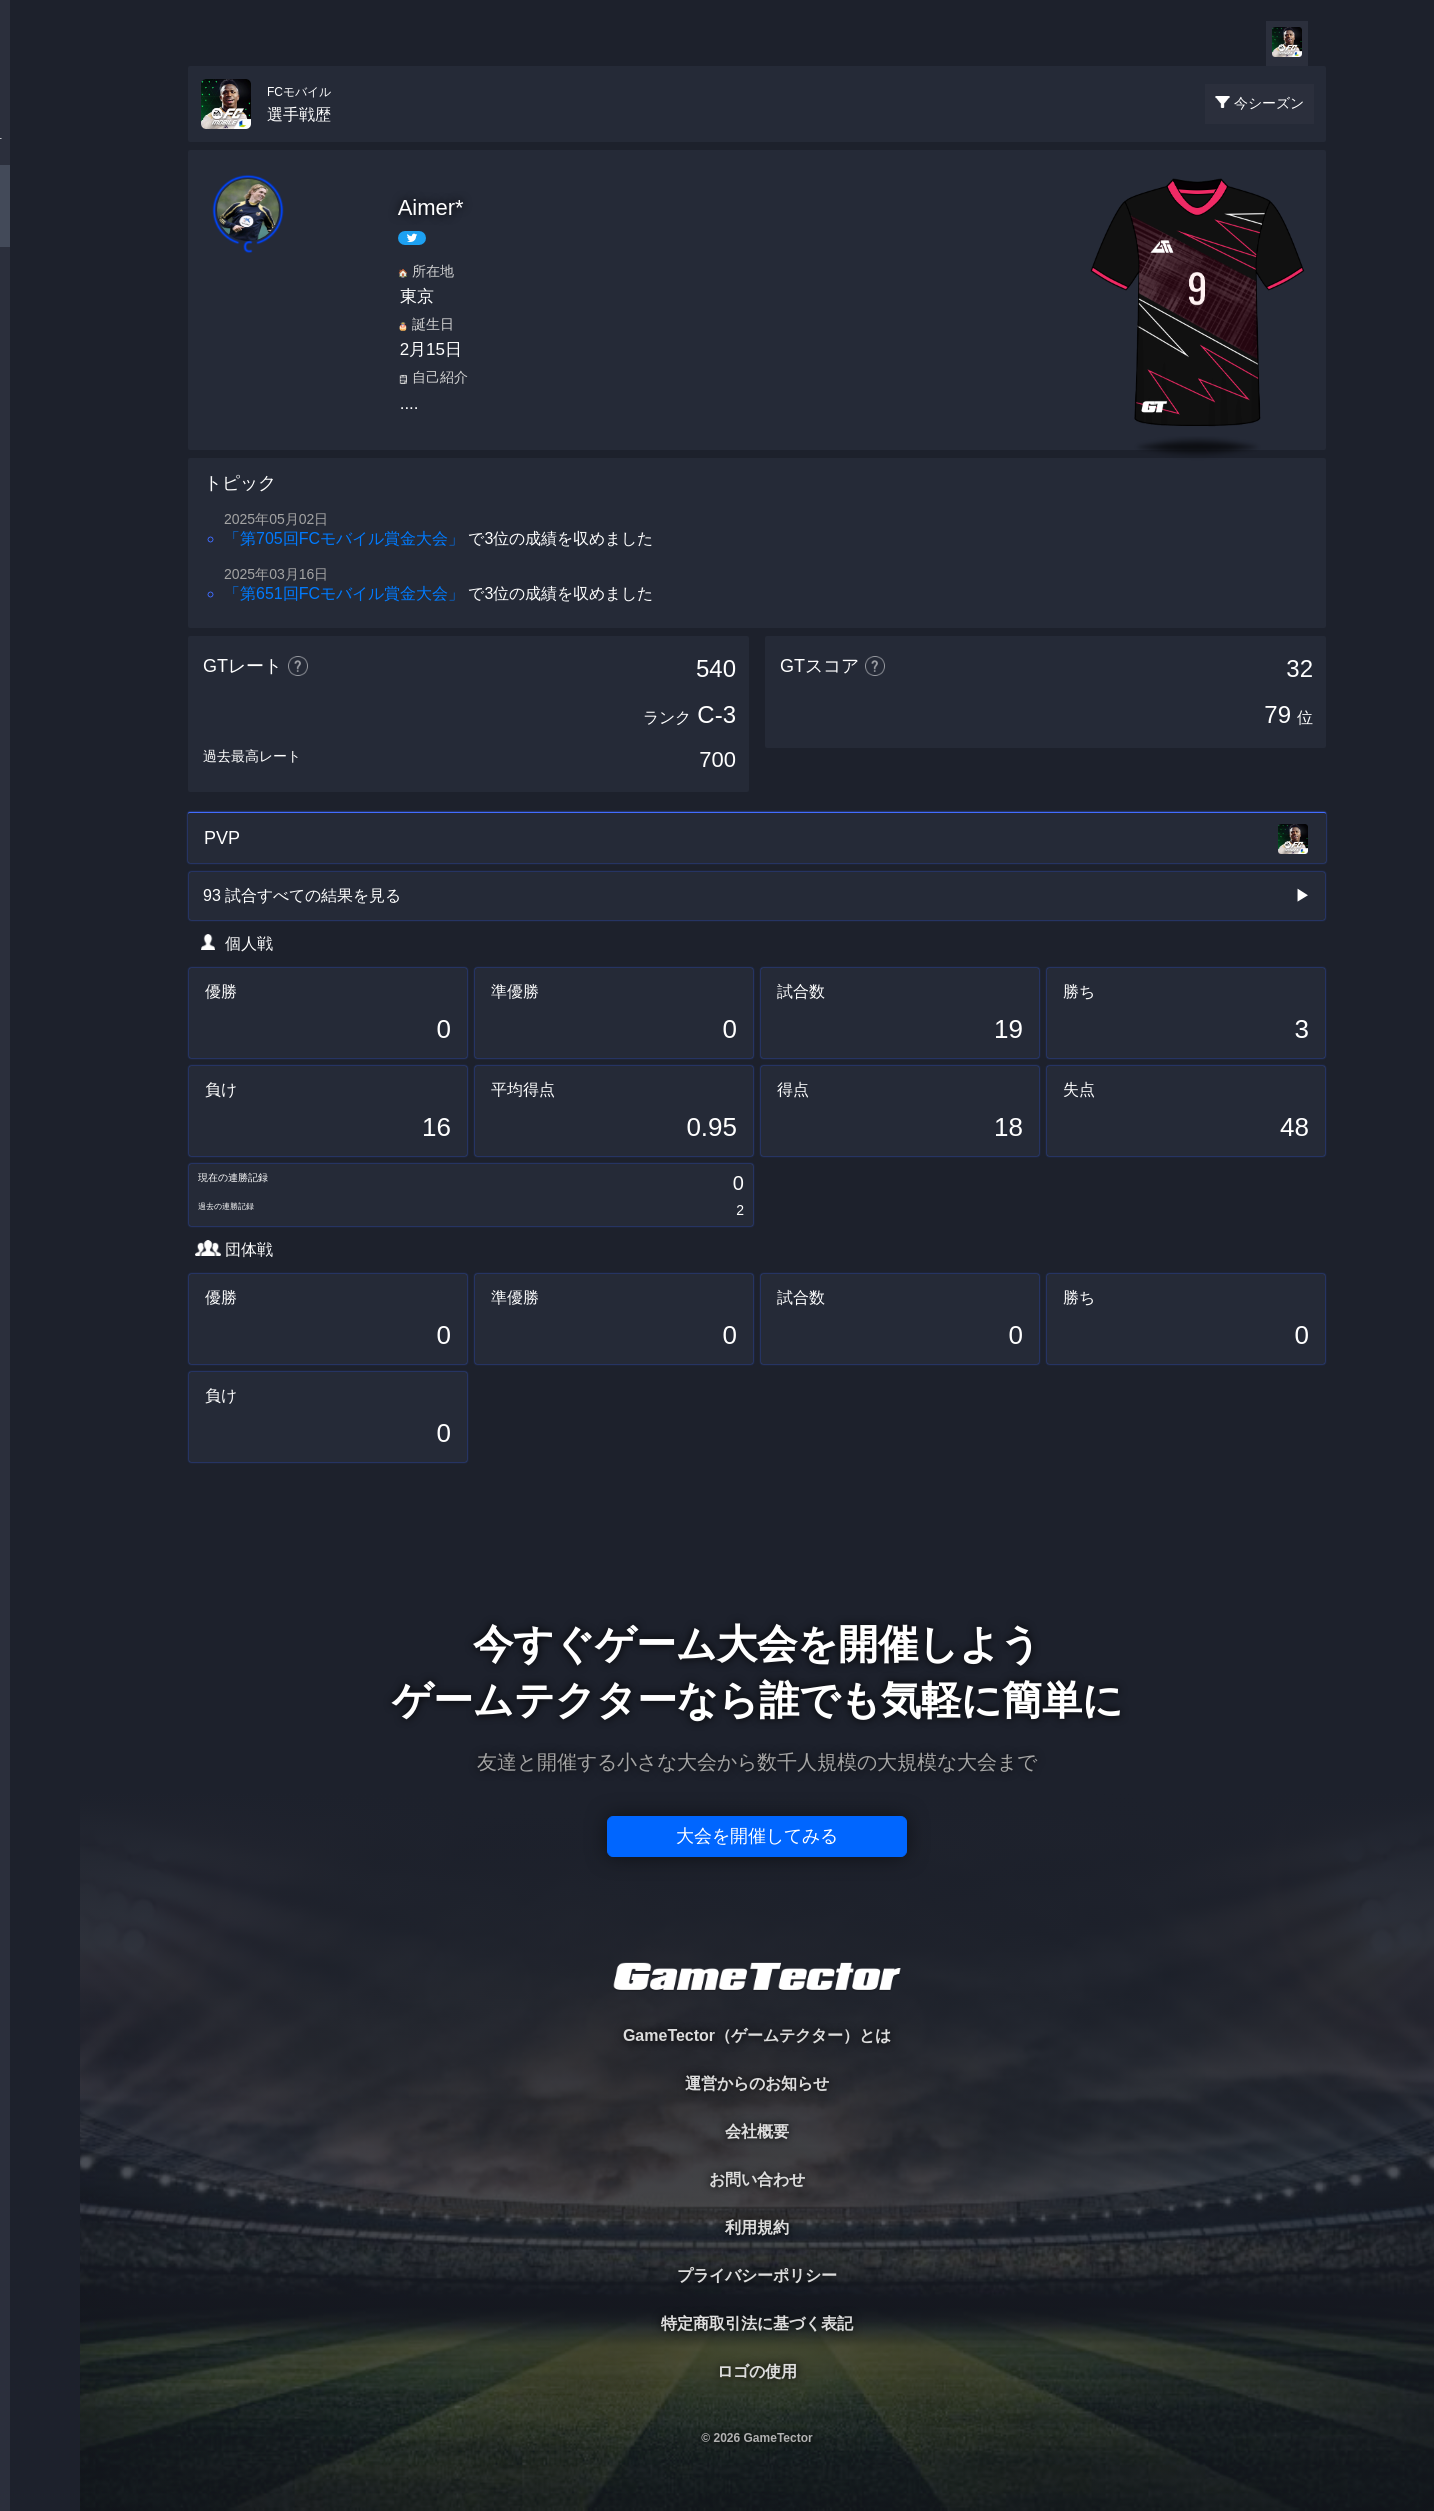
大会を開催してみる (757, 1836)
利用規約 (757, 2227)
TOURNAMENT (39, 141)
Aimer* (431, 207)
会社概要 (757, 2131)
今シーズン (1269, 103)
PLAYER (40, 223)
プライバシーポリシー (757, 2275)
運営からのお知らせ (757, 2083)
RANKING (39, 387)
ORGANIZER (40, 305)
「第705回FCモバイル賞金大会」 (344, 538)
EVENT (40, 469)
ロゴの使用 (757, 2371)
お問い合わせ (757, 2179)
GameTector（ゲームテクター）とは (757, 2035)
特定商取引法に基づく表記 (757, 2323)
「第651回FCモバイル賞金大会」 (344, 593)
